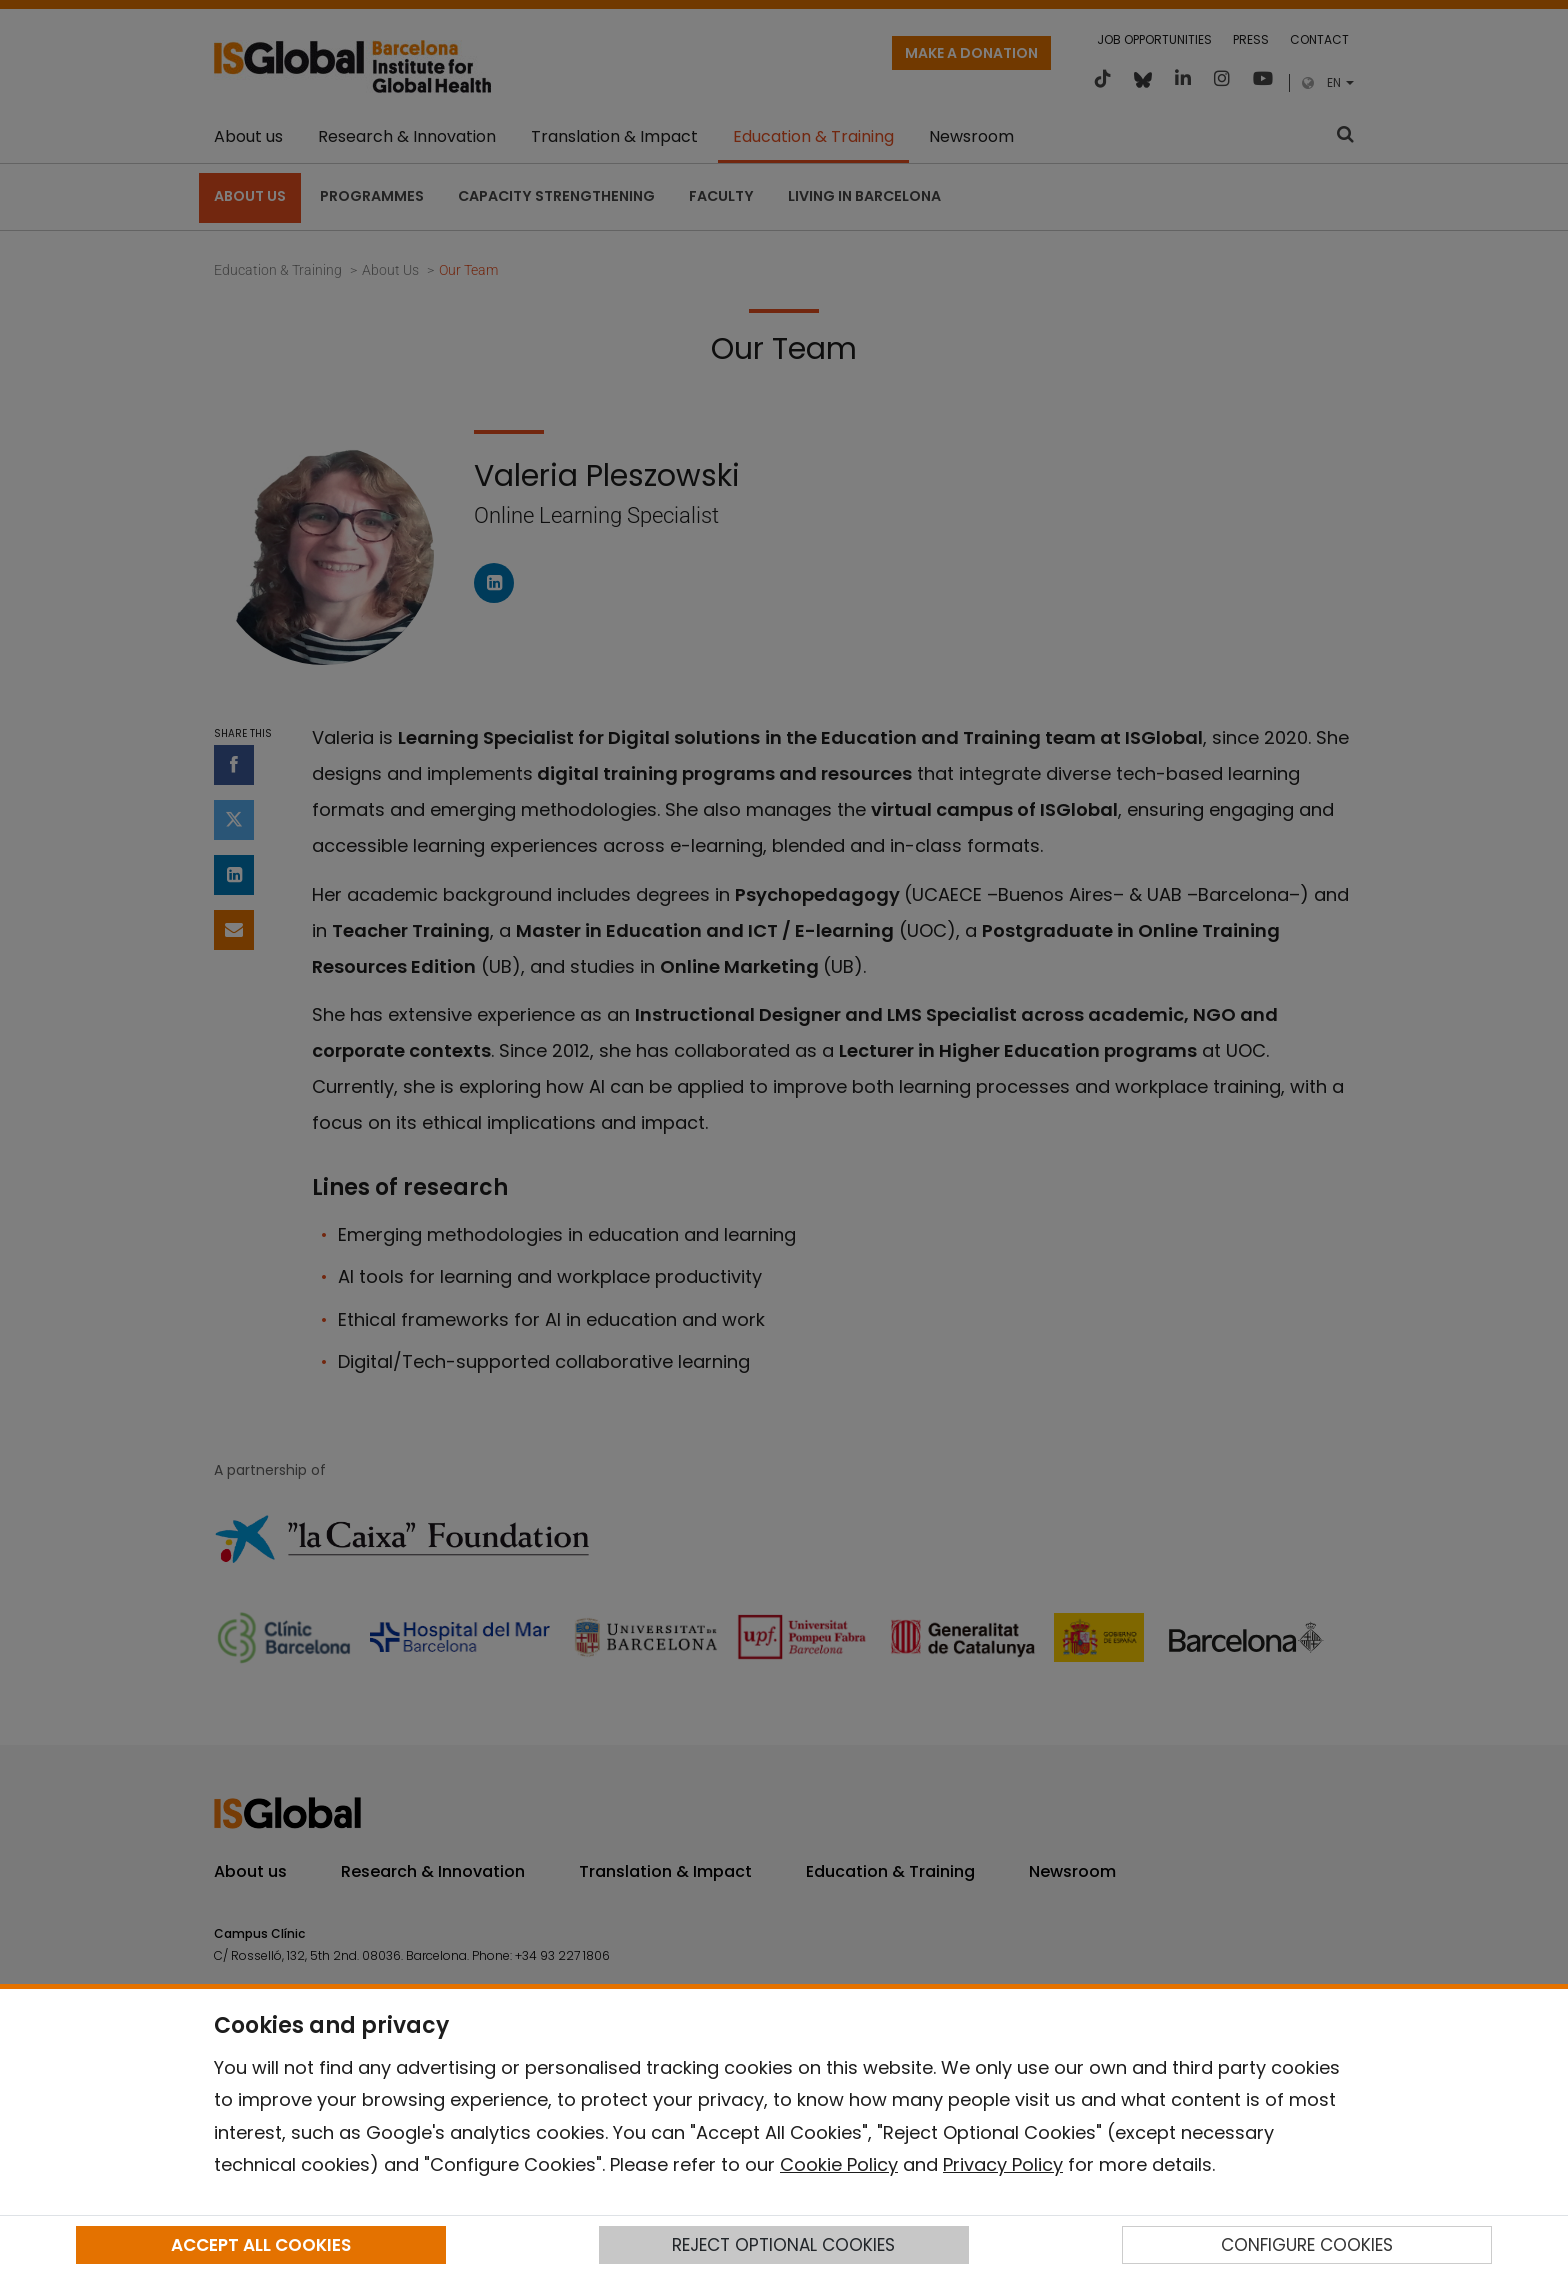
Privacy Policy (1003, 2164)
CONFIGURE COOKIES (1307, 2245)
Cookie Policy (839, 2164)
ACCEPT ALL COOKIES (261, 2245)
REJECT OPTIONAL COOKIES (783, 2245)
